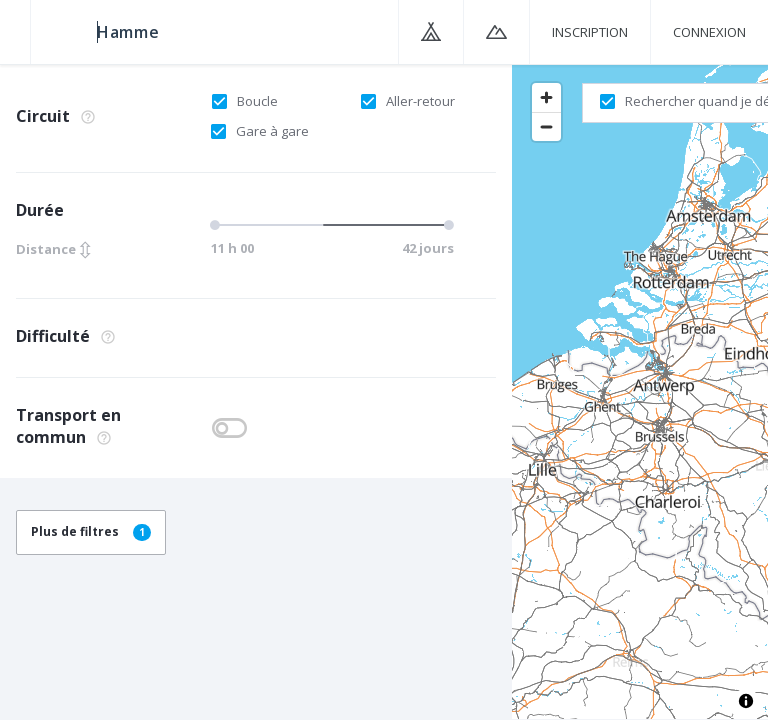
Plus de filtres (91, 531)
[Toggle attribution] (746, 701)
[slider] (330, 225)
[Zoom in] (546, 97)
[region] (640, 391)
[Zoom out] (546, 126)
